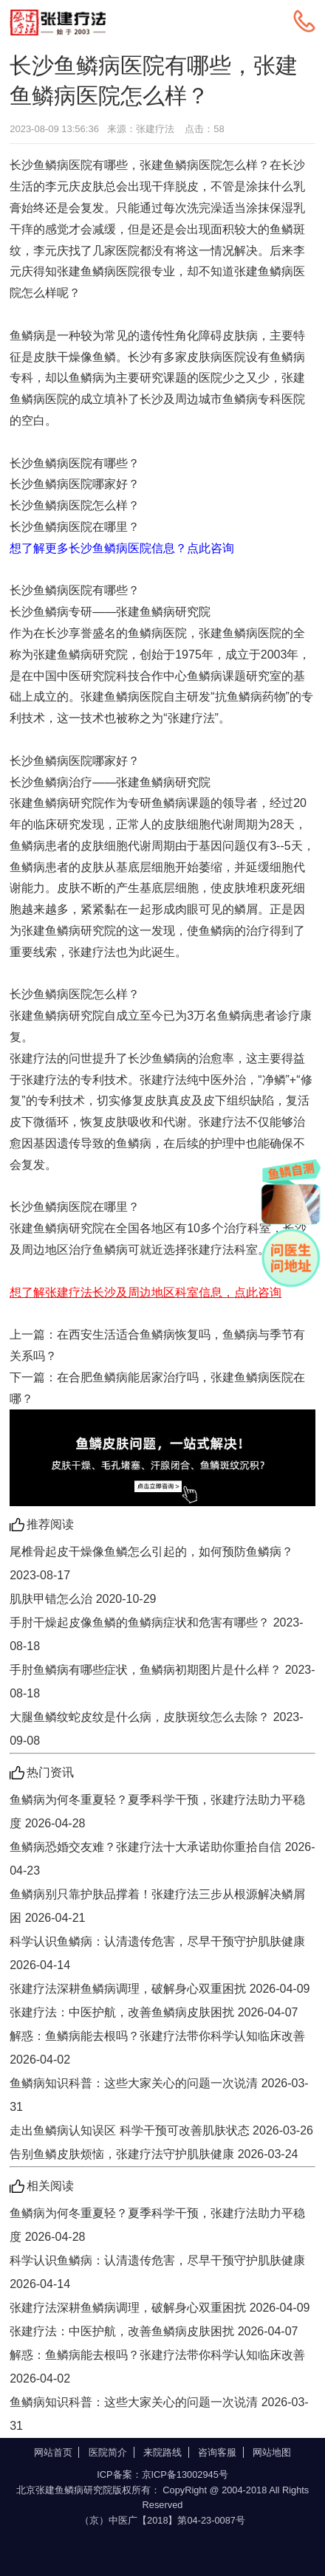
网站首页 (53, 2452)
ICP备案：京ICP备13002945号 (162, 2474)
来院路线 (162, 2452)
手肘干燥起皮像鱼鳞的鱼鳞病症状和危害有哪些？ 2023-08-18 (156, 1634)
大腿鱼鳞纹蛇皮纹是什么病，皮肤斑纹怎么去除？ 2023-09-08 (156, 1729)
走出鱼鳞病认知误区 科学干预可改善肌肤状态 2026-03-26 (161, 2130)
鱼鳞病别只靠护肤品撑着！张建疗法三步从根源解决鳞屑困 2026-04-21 (157, 1906)
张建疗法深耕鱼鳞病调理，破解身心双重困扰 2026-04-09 (159, 1988)
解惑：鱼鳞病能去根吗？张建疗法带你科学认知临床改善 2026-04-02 (157, 2048)
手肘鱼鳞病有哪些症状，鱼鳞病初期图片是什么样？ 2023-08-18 (162, 1681)
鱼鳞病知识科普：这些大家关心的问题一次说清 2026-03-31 (159, 2095)
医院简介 (108, 2452)
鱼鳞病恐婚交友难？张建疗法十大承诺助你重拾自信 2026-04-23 (162, 1859)
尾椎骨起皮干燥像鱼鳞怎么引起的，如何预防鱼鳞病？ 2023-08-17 (151, 1563)
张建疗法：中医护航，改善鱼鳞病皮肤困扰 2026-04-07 (154, 2012)
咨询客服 (217, 2452)
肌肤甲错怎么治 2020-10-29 (83, 1599)
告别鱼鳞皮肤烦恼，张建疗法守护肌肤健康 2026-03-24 (154, 2154)
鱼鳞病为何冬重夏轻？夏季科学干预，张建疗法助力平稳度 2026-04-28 (157, 1811)
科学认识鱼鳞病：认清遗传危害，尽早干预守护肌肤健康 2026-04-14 (157, 1953)
